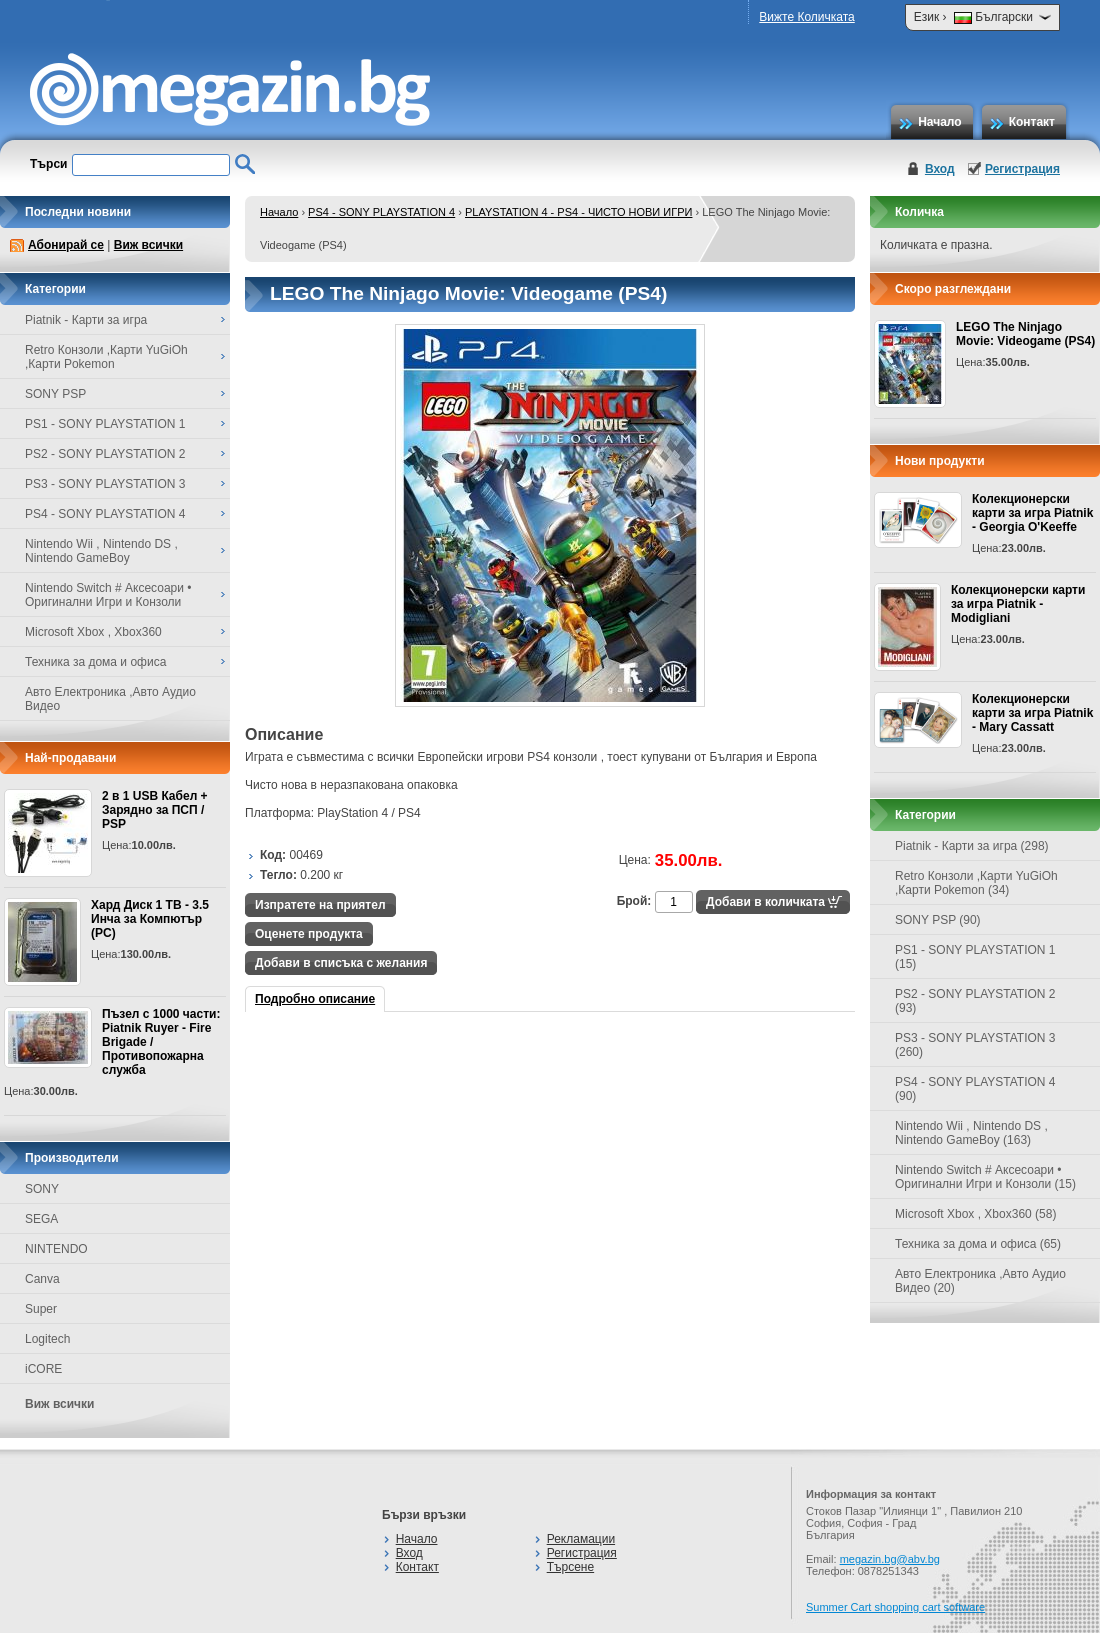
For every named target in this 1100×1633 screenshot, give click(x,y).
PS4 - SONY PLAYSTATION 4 (381, 212)
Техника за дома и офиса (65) (978, 1244)
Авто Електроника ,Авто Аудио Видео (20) (980, 1281)
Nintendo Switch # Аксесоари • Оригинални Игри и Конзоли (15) (985, 1177)
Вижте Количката (806, 17)
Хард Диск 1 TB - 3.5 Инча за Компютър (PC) (150, 919)
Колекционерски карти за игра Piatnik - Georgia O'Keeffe (1032, 513)
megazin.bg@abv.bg (890, 1559)
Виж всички (148, 245)
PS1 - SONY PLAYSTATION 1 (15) (975, 957)
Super (41, 1309)
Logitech (47, 1339)
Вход (940, 169)
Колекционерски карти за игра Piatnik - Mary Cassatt (1032, 713)
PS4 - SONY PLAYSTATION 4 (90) (975, 1089)
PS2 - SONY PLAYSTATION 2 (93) (975, 1001)
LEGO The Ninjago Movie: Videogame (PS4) (1025, 334)
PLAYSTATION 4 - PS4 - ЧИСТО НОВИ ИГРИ (578, 212)
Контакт (1032, 122)
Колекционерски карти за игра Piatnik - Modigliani (1018, 604)
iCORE (43, 1369)
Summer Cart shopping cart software (895, 1607)
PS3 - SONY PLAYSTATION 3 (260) (975, 1045)
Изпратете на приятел (320, 905)
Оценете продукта (309, 934)
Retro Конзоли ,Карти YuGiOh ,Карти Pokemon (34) (976, 883)
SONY (42, 1189)
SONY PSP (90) (938, 920)
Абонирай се (66, 245)
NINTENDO (56, 1249)
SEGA (41, 1219)
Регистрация (1022, 169)
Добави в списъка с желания (341, 963)
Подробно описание (315, 999)
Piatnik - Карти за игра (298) (972, 846)
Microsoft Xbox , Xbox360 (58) (975, 1214)
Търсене (570, 1567)
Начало (939, 122)
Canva (42, 1279)
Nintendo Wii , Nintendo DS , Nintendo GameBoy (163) (971, 1133)
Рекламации (581, 1539)
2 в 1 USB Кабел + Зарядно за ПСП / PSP (155, 810)
